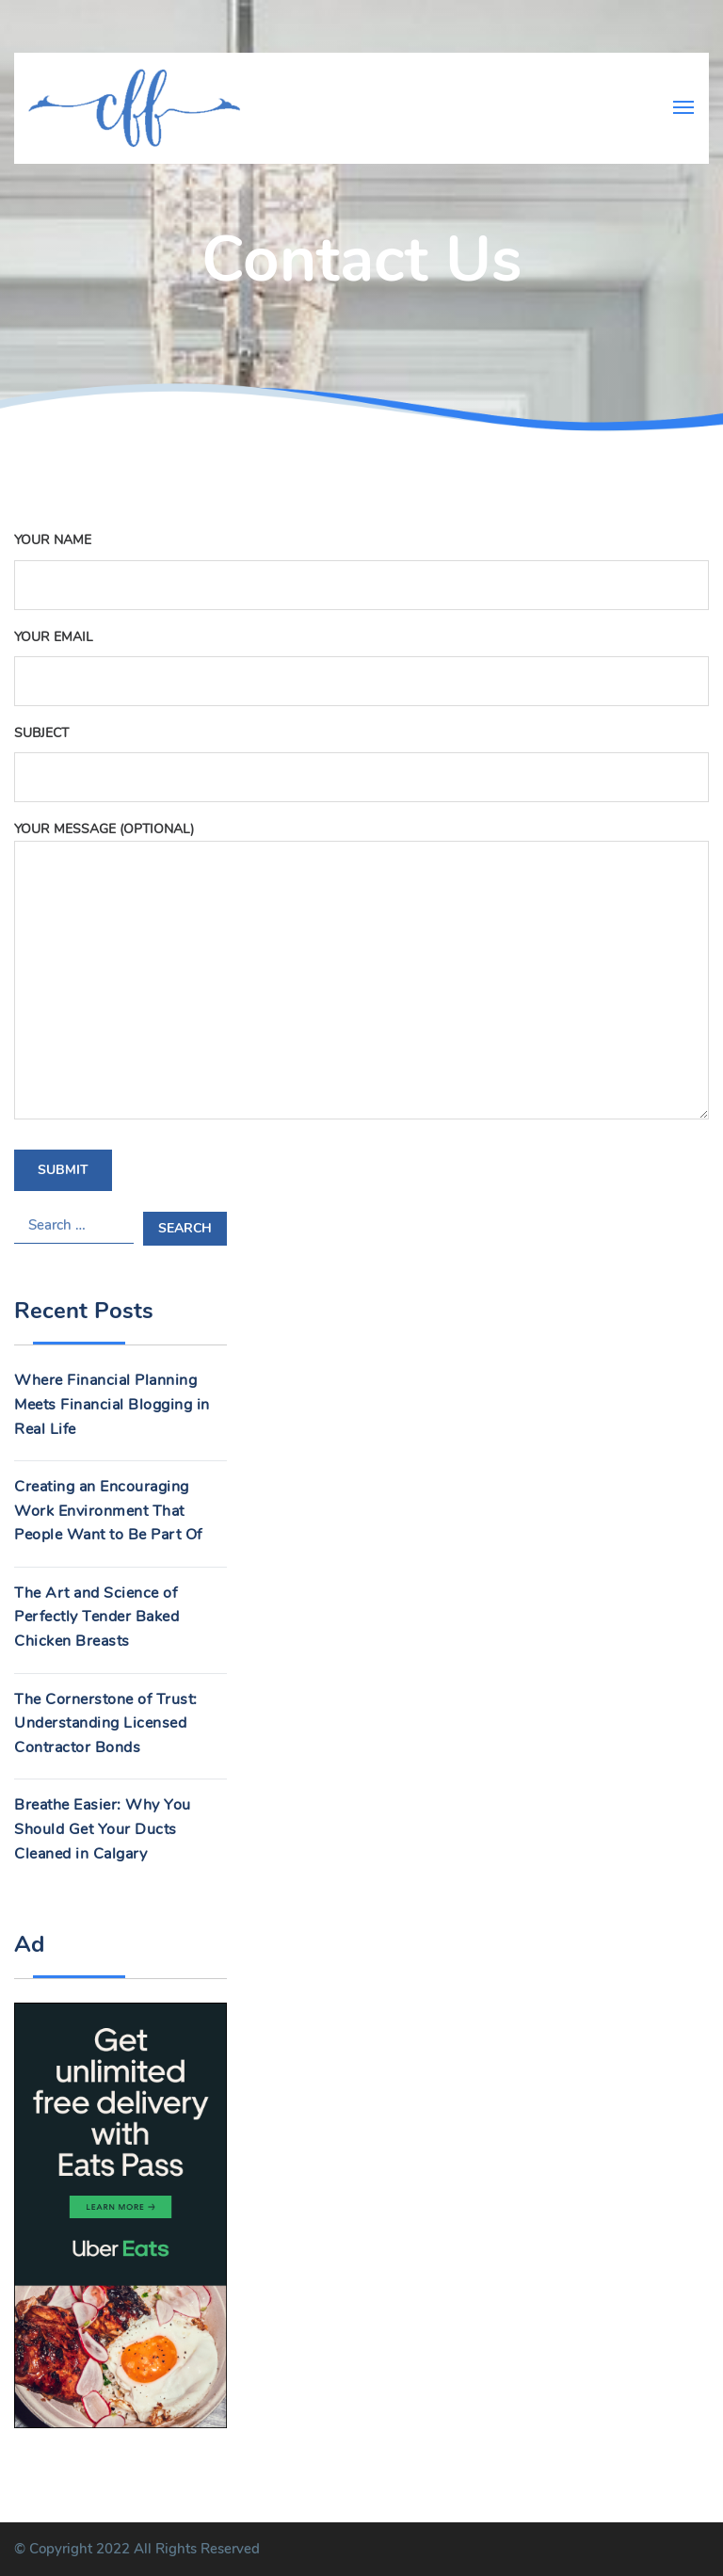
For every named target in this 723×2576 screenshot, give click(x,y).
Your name (361, 562)
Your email (361, 659)
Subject (361, 755)
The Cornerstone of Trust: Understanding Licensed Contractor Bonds (106, 1723)
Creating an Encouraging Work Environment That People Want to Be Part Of (108, 1510)
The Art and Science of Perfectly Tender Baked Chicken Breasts (96, 1617)
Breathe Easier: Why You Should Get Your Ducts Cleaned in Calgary (102, 1829)
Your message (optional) (361, 972)
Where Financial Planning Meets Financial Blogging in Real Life (112, 1404)
